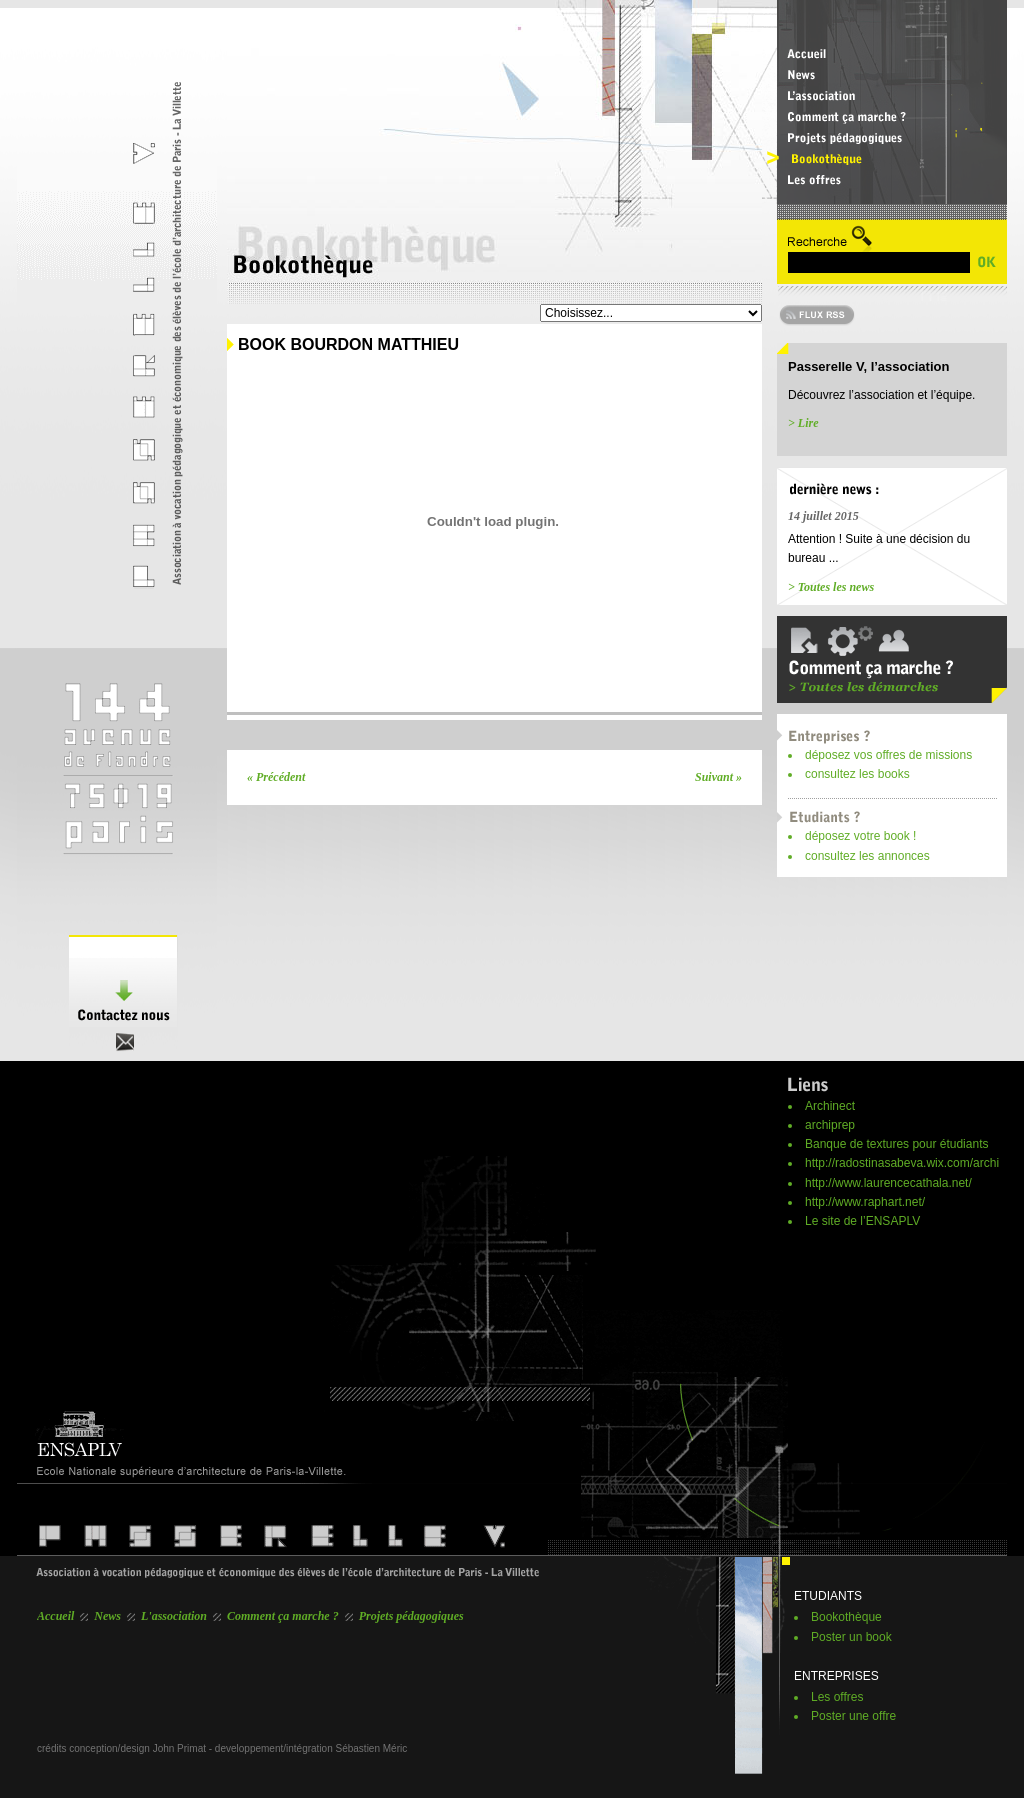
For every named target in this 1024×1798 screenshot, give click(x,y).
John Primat (179, 1748)
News (107, 1616)
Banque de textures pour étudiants (896, 1144)
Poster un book (851, 1637)
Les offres (837, 1697)
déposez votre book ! (860, 836)
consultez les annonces (867, 856)
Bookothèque (846, 1617)
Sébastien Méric (372, 1748)
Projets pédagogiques (411, 1616)
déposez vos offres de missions (888, 755)
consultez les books (857, 774)
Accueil (55, 1616)
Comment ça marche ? (283, 1616)
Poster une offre (853, 1716)
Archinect (830, 1106)
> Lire (803, 423)
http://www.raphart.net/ (865, 1202)
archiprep (830, 1125)
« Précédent (276, 777)
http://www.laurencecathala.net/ (888, 1183)
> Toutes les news (831, 587)
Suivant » (718, 777)
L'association (174, 1616)
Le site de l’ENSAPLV (862, 1221)
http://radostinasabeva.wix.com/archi (902, 1163)
